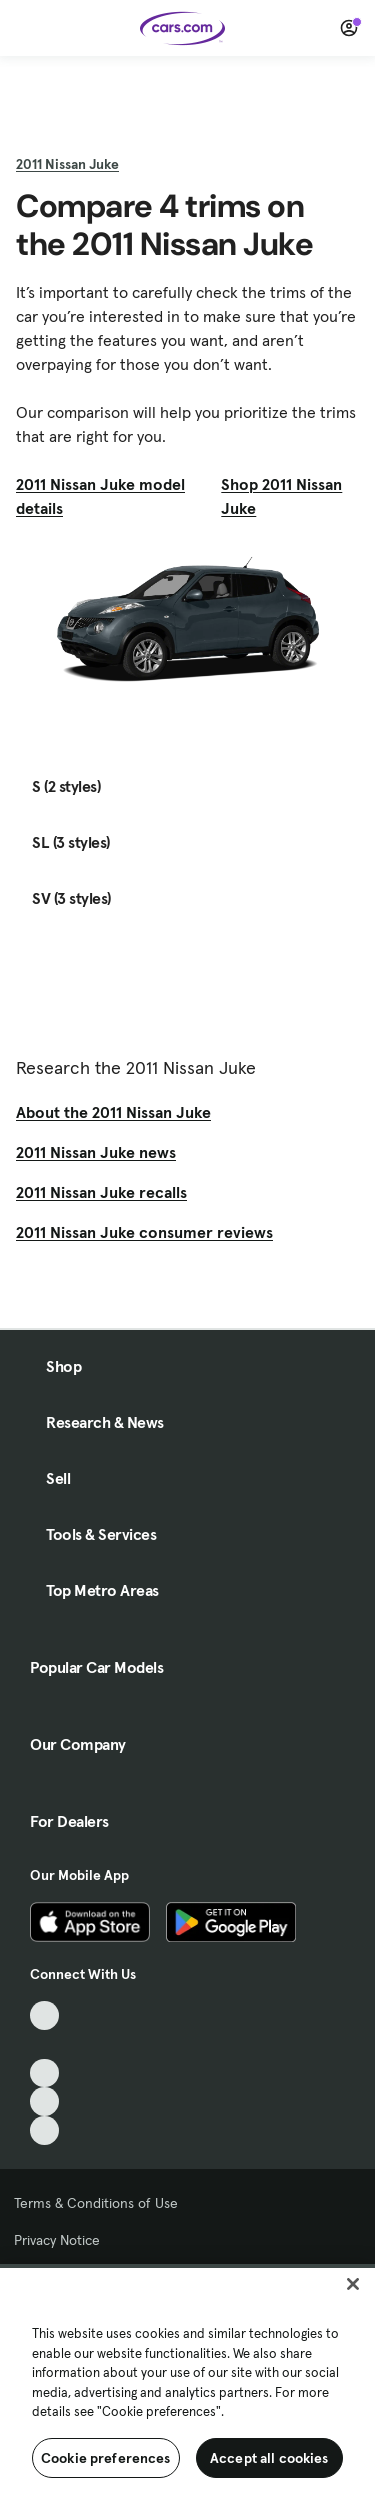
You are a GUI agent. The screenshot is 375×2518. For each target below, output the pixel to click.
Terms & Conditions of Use (96, 2203)
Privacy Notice (57, 2240)
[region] (187, 2391)
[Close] (353, 2284)
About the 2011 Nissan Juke (113, 1112)
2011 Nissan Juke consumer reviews (144, 1232)
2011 (67, 164)
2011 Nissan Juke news (96, 1152)
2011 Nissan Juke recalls (101, 1192)
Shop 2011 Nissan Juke (281, 496)
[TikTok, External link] (44, 2015)
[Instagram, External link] (44, 2101)
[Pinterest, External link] (44, 2130)
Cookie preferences (106, 2458)
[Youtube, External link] (44, 2073)
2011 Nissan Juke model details (100, 496)
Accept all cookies (269, 2458)
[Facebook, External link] (44, 2044)
